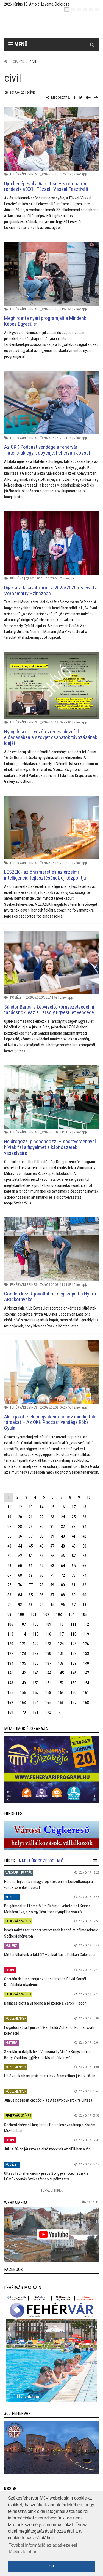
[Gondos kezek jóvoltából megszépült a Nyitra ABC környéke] (51, 1249)
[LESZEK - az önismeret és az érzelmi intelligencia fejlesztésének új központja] (51, 827)
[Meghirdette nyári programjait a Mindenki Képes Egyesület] (51, 273)
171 (35, 1712)
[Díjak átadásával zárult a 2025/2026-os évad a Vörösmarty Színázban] (51, 543)
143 (35, 1673)
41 (74, 1536)
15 (52, 1507)
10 (89, 1497)
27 (9, 1526)
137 (48, 1663)
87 (52, 1594)
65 (74, 1565)
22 (41, 1516)
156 (23, 1692)
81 (74, 1585)
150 (35, 1682)
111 (73, 1624)
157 (35, 1692)
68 (20, 1575)
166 (61, 1702)
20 (20, 1516)
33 (74, 1526)
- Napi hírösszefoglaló (39, 1861)
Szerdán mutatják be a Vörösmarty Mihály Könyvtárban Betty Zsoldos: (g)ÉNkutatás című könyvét (47, 2054)
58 (84, 1555)
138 (61, 1663)
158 (48, 1692)
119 (86, 1634)
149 (23, 1682)
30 (41, 1526)
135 (23, 1663)
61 (31, 1565)
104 (71, 1614)
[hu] (67, 9)
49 (74, 1546)
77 (31, 1585)
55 (52, 1555)
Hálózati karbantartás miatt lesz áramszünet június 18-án (49, 2075)
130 (48, 1653)
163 (23, 1702)
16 (63, 1507)
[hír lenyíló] (95, 1860)
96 (63, 1604)
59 (9, 1565)
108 (35, 1624)
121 (23, 1643)
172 (48, 1712)
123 (48, 1643)
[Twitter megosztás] (80, 97)
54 (41, 1555)
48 (63, 1546)
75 (9, 1585)
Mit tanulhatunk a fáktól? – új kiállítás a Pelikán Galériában (50, 1954)
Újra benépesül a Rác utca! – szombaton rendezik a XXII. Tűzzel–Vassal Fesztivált (46, 186)
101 (34, 1614)
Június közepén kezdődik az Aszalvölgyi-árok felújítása (48, 2100)
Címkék (18, 62)
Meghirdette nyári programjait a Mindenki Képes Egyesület (45, 321)
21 (31, 1516)
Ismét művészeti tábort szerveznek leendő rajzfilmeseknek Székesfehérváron (51, 1933)
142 (23, 1673)
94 (41, 1604)
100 (21, 1614)
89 (74, 1594)
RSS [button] (8, 2488)
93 (31, 1604)
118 (73, 1634)
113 (10, 1634)
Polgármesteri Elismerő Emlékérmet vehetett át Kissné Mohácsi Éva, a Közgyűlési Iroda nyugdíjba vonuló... (47, 1908)
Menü (17, 44)
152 (61, 1682)
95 (52, 1604)
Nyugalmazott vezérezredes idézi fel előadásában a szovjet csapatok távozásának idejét (50, 737)
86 (41, 1594)
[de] (85, 9)
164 (35, 1702)
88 (63, 1594)
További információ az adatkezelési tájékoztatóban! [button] (43, 2548)
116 (48, 1634)
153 (73, 1682)
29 (31, 1526)
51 (9, 1555)
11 (9, 1507)
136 (35, 1663)
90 (84, 1594)
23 (52, 1516)
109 (48, 1624)
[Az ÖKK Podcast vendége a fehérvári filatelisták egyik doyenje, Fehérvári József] (51, 402)
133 (86, 1653)
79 (52, 1585)
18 (84, 1507)
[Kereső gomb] (92, 44)
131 (61, 1653)
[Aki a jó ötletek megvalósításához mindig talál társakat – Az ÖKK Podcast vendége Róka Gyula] (51, 1372)
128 (23, 1653)
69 (31, 1575)
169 (10, 1712)
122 (35, 1643)
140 (86, 1663)
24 (63, 1516)
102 (46, 1614)
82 (84, 1585)
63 (52, 1565)
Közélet (16, 997)
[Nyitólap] (5, 62)
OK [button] (52, 2566)
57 (74, 1555)
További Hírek (52, 2190)
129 (35, 1653)
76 (20, 1585)
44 (20, 1546)
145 (61, 1673)
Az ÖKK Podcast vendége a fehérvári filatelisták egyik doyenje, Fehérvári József (47, 450)
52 (20, 1555)
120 (10, 1643)
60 (20, 1565)
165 (48, 1702)
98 (84, 1604)
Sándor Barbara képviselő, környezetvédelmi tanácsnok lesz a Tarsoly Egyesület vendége (49, 1010)
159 (61, 1692)
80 (63, 1585)
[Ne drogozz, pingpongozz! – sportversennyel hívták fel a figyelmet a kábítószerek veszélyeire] (51, 1097)
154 (86, 1682)
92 (20, 1604)
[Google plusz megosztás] (88, 97)
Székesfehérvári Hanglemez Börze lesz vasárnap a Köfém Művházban (49, 2127)
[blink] (97, 9)
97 (74, 1604)
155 (10, 1692)
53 (31, 1555)
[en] (73, 9)
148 (10, 1682)
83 (9, 1594)
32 (63, 1526)
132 (73, 1653)
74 (84, 1575)
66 (84, 1565)
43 (9, 1546)
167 (73, 1702)
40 (63, 1536)
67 (9, 1575)
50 (84, 1546)
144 (48, 1673)
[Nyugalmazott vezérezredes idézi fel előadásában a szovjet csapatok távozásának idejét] (51, 685)
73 (74, 1575)
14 (41, 1507)
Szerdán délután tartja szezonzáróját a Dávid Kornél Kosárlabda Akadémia (45, 1981)
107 (23, 1624)
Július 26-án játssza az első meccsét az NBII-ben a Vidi (47, 2149)
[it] (91, 9)
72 (63, 1575)
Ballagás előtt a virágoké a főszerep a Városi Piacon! (45, 2003)
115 (35, 1634)
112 (86, 1624)
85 (31, 1594)
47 (52, 1546)
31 (52, 1526)
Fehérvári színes (23, 174)
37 (31, 1536)
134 (10, 1663)
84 (20, 1594)
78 (41, 1585)
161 (86, 1692)
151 (48, 1682)
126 (86, 1643)
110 (61, 1624)
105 (84, 1614)
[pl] (79, 9)
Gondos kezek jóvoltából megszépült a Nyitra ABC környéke (50, 1296)
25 (74, 1516)
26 (84, 1516)
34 (84, 1526)
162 (10, 1702)
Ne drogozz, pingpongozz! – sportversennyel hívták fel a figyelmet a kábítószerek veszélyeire (50, 1147)
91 (9, 1604)
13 (31, 1507)
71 (52, 1575)
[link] (51, 1769)
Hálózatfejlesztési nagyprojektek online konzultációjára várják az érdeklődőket (48, 1884)
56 (63, 1555)
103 (59, 1614)
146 (73, 1673)
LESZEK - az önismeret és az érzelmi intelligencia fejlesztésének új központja (45, 875)
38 (41, 1536)
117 (61, 1634)
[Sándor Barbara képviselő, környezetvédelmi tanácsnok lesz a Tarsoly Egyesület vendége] (51, 962)
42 (84, 1536)
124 (61, 1643)
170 (23, 1712)
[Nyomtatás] (96, 97)
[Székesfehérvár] (55, 25)
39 (52, 1536)
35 (9, 1536)
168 (86, 1702)
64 (63, 1565)
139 (73, 1663)
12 (20, 1507)
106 (10, 1624)
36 (20, 1536)
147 (86, 1673)
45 (31, 1546)
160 (73, 1692)
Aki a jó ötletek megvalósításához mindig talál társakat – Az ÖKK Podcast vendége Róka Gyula (51, 1422)
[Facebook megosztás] (75, 97)
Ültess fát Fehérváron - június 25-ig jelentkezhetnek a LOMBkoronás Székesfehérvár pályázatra (46, 2176)
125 (73, 1643)
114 (23, 1634)
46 (41, 1546)
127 (10, 1653)
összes (88, 2202)
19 (9, 1516)
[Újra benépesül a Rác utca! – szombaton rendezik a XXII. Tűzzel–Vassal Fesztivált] (51, 139)
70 (41, 1575)
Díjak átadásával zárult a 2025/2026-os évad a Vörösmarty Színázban (51, 590)
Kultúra (16, 578)
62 (41, 1565)
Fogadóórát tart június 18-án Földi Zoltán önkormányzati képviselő (49, 2030)
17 (74, 1507)
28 (20, 1526)
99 (9, 1614)
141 (10, 1673)
